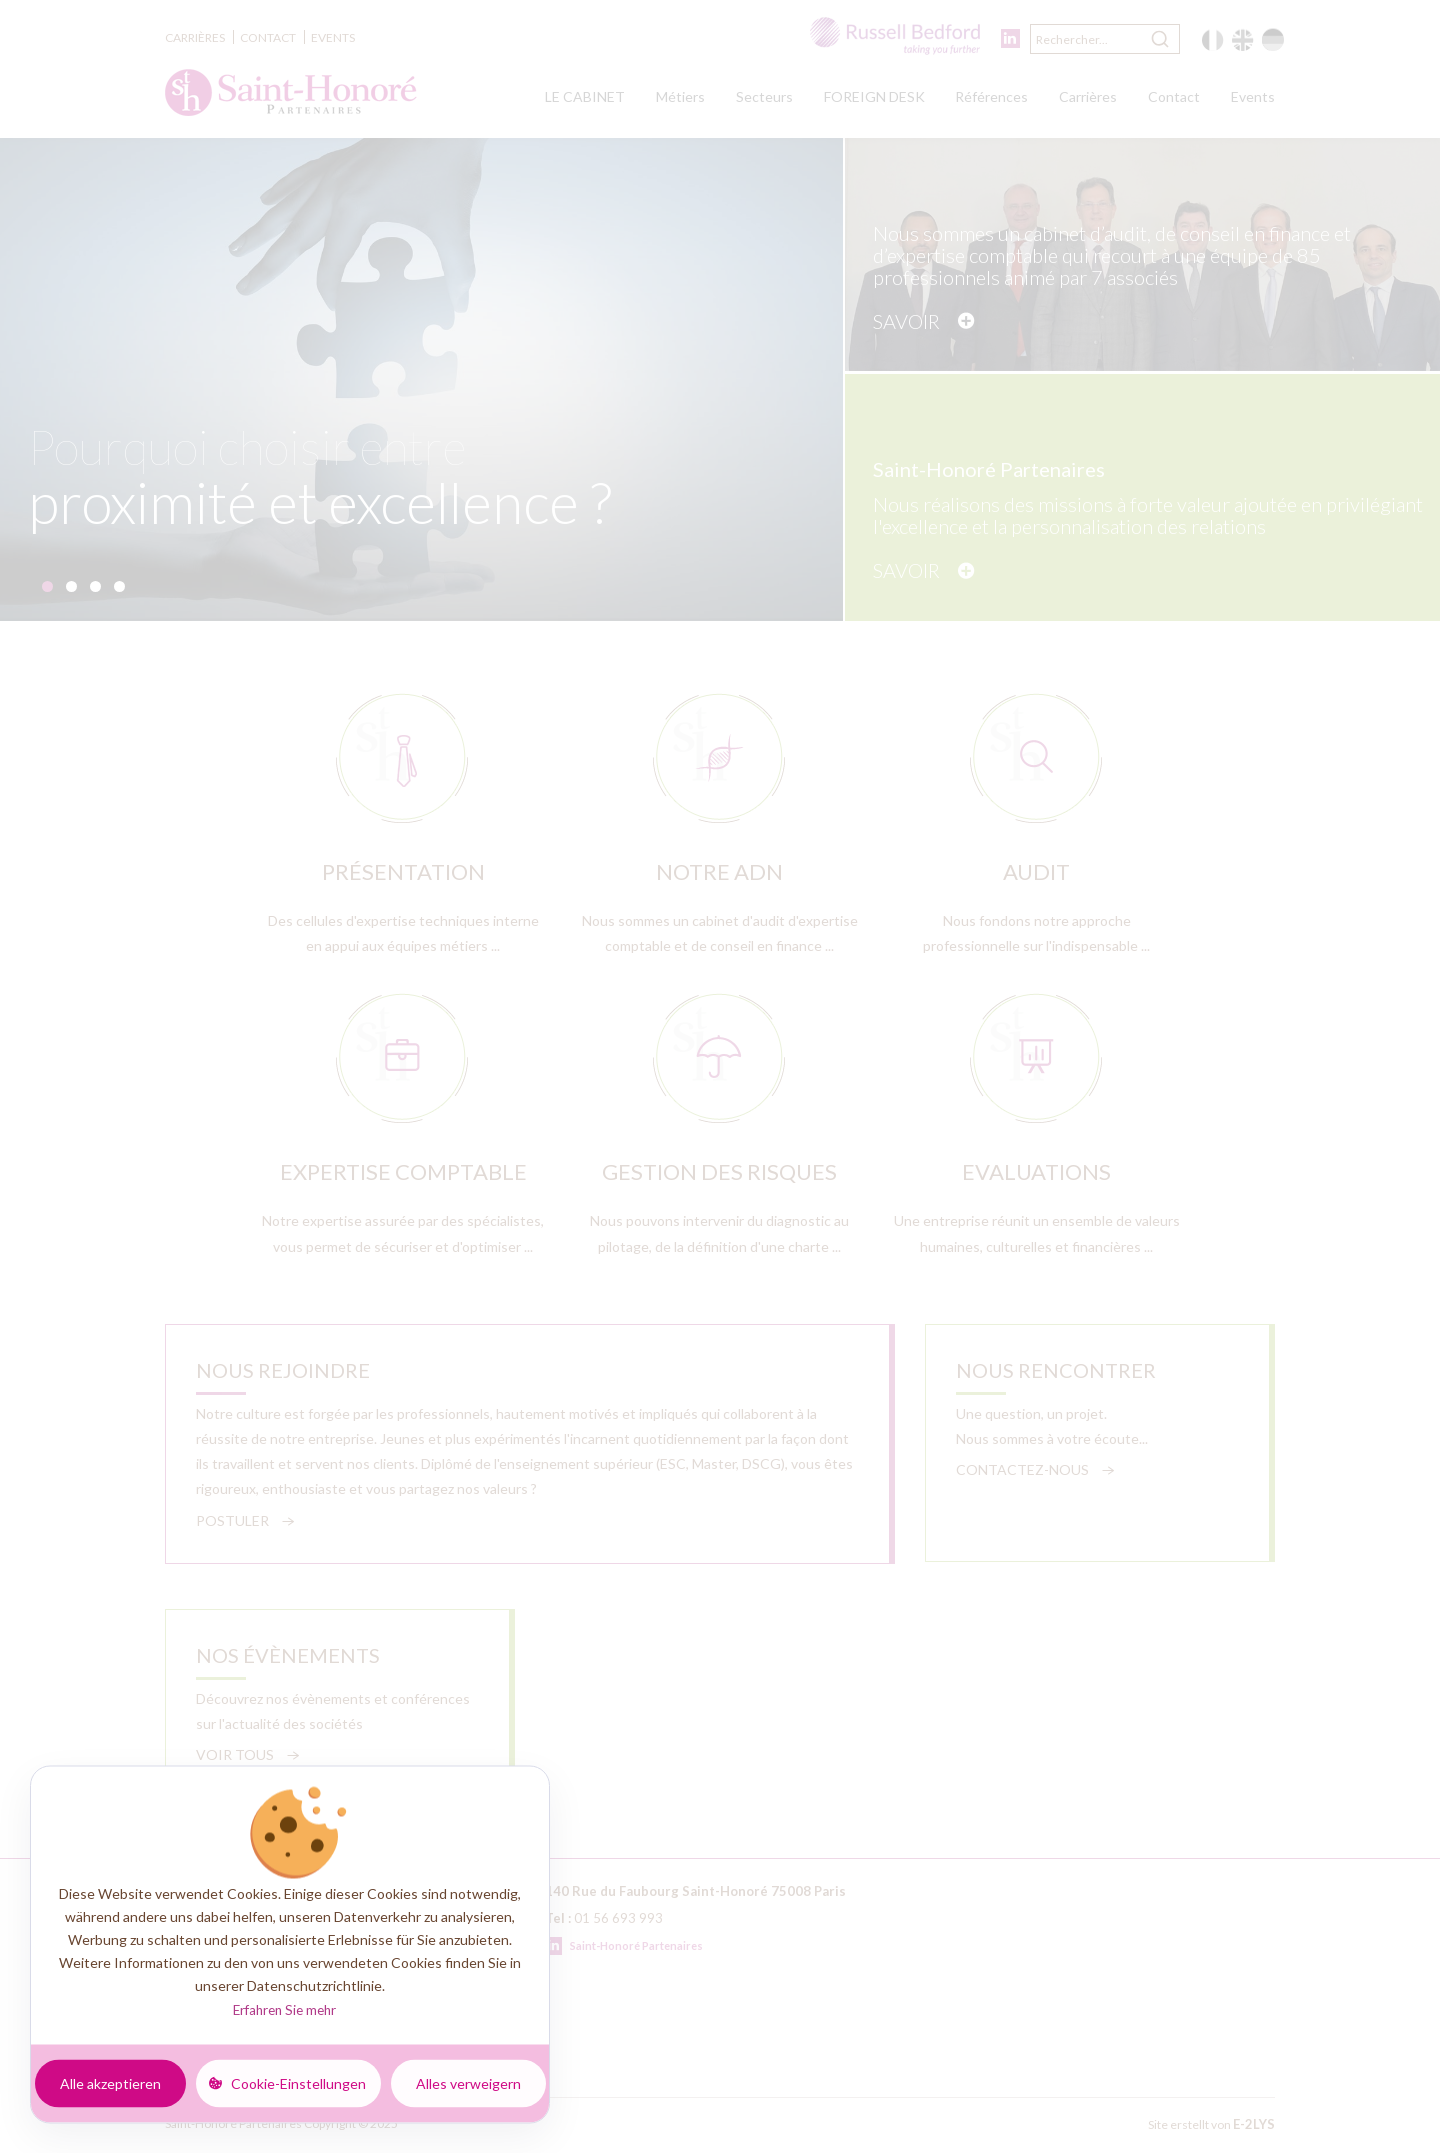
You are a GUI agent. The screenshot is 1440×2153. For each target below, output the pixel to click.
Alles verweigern (468, 2082)
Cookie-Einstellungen (298, 2082)
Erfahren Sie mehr (284, 2010)
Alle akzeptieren (110, 2082)
